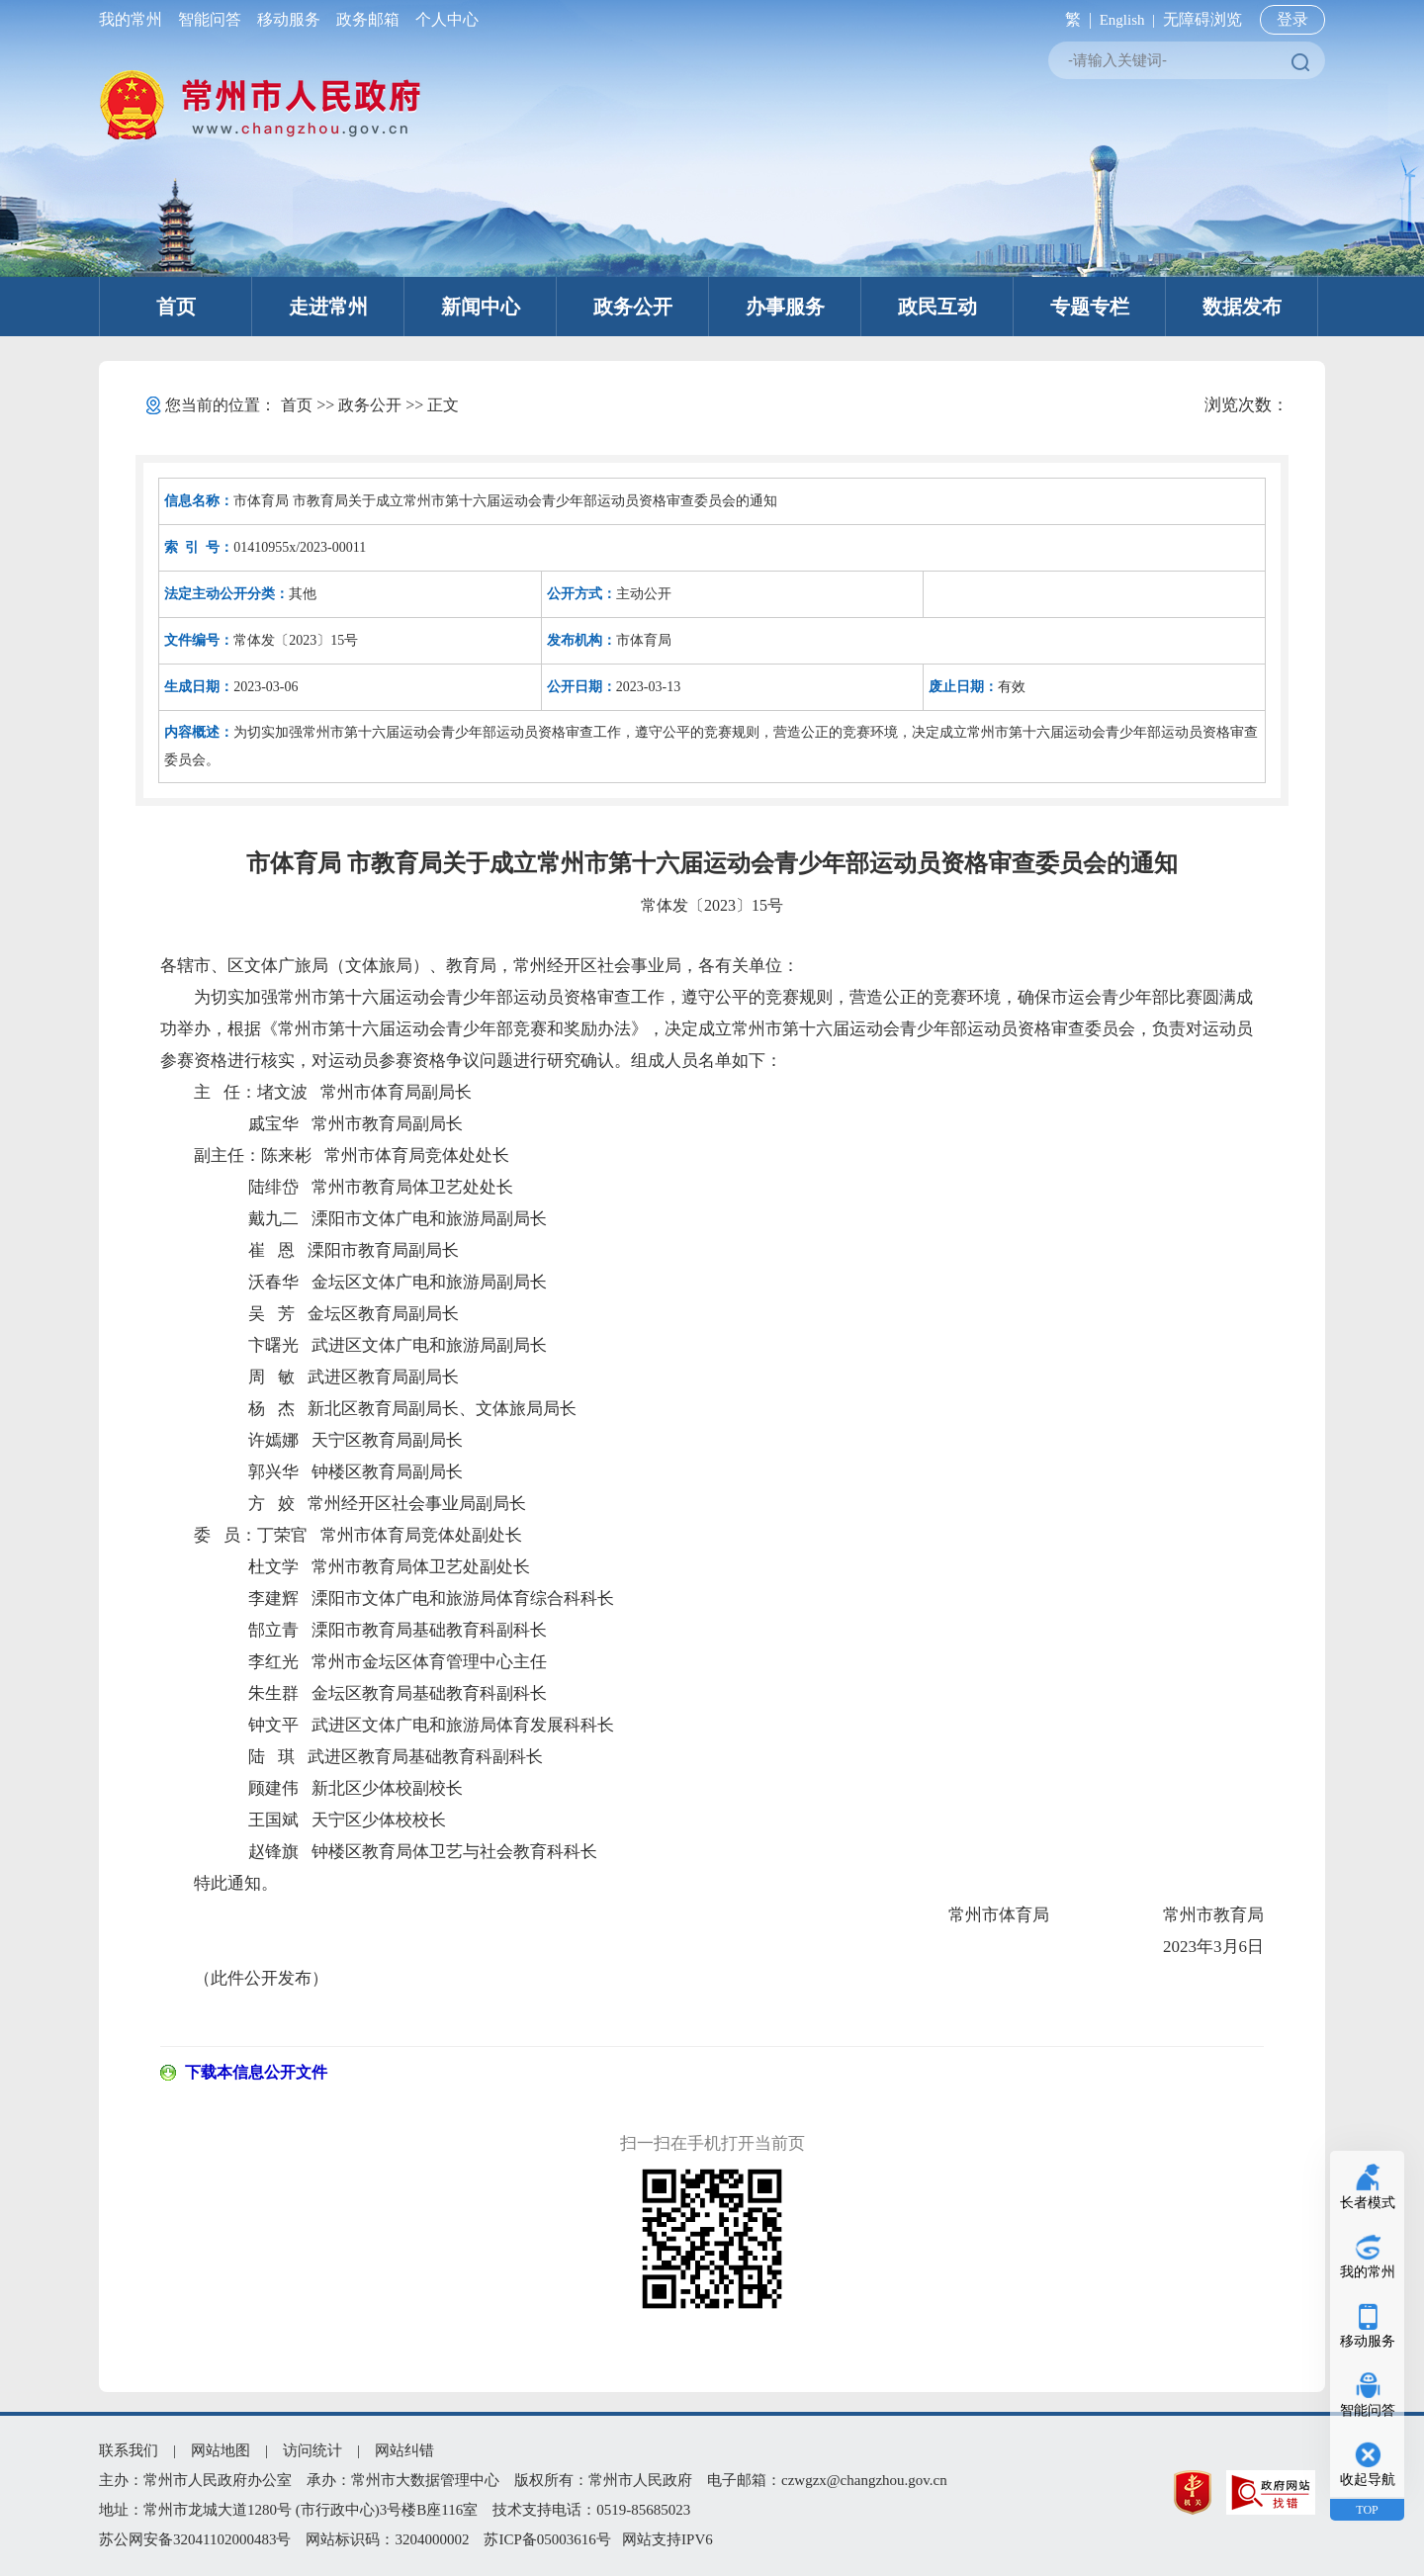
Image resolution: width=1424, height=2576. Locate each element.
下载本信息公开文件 (256, 2072)
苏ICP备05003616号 (547, 2539)
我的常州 (134, 19)
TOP (1367, 2510)
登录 (1292, 19)
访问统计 (312, 2450)
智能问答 (209, 19)
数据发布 (1242, 306)
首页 (176, 306)
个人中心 (443, 19)
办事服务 (785, 306)
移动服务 (288, 19)
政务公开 (632, 306)
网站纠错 (404, 2450)
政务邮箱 (367, 19)
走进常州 (328, 306)
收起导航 (1367, 2479)
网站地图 (220, 2450)
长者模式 (1367, 2202)
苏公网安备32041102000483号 (195, 2539)
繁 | (1074, 19)
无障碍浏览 (1202, 19)
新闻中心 (480, 306)
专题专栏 (1089, 306)
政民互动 (937, 306)
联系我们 (128, 2450)
